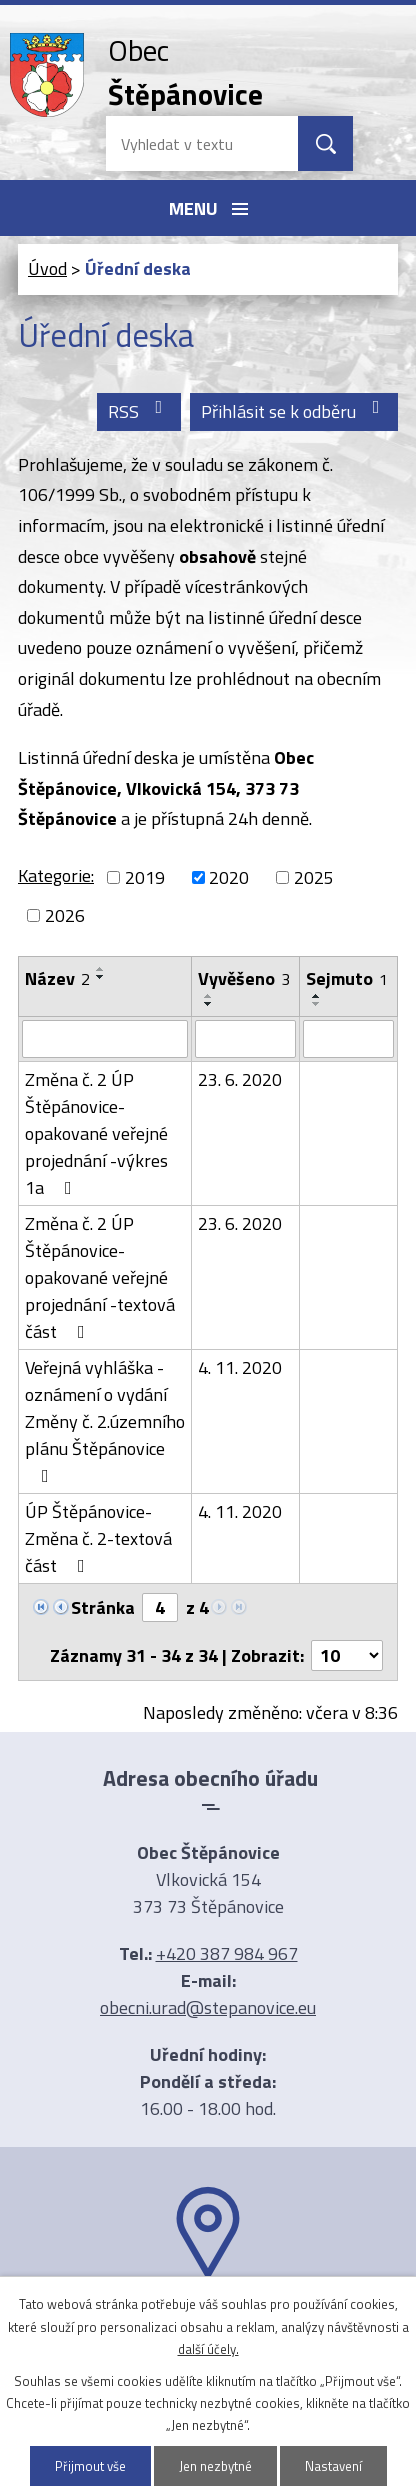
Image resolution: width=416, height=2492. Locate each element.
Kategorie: (56, 875)
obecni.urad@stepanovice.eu (208, 2007)
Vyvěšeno (244, 978)
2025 (314, 877)
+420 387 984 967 (227, 1953)
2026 (65, 915)
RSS (139, 411)
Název (57, 978)
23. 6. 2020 (240, 1079)
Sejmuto (347, 978)
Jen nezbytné (215, 2466)
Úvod (47, 268)
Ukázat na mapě (208, 2320)
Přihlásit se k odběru (294, 411)
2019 (145, 877)
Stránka (103, 1607)
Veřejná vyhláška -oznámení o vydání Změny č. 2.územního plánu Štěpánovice (105, 1419)
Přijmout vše (90, 2466)
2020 (229, 877)
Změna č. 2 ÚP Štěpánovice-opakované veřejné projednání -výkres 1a (96, 1133)
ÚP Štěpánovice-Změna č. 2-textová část (98, 1538)
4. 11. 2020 (240, 1367)
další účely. (208, 2349)
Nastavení (333, 2466)
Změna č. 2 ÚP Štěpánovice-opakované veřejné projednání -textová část (100, 1277)
